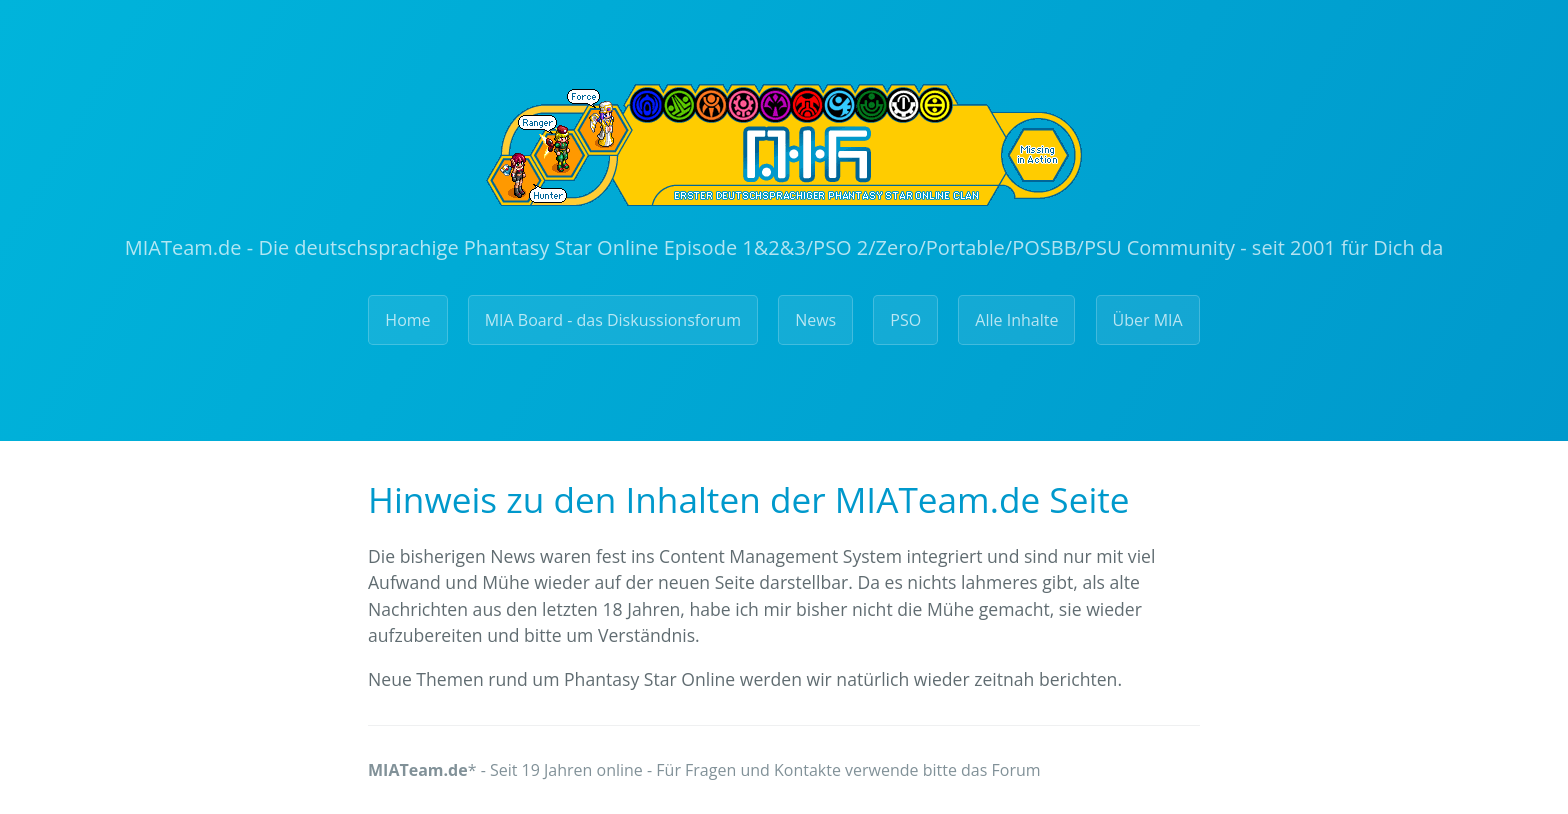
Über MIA (1148, 320)
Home (407, 320)
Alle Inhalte (1016, 320)
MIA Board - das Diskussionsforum (613, 320)
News (815, 320)
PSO (905, 320)
